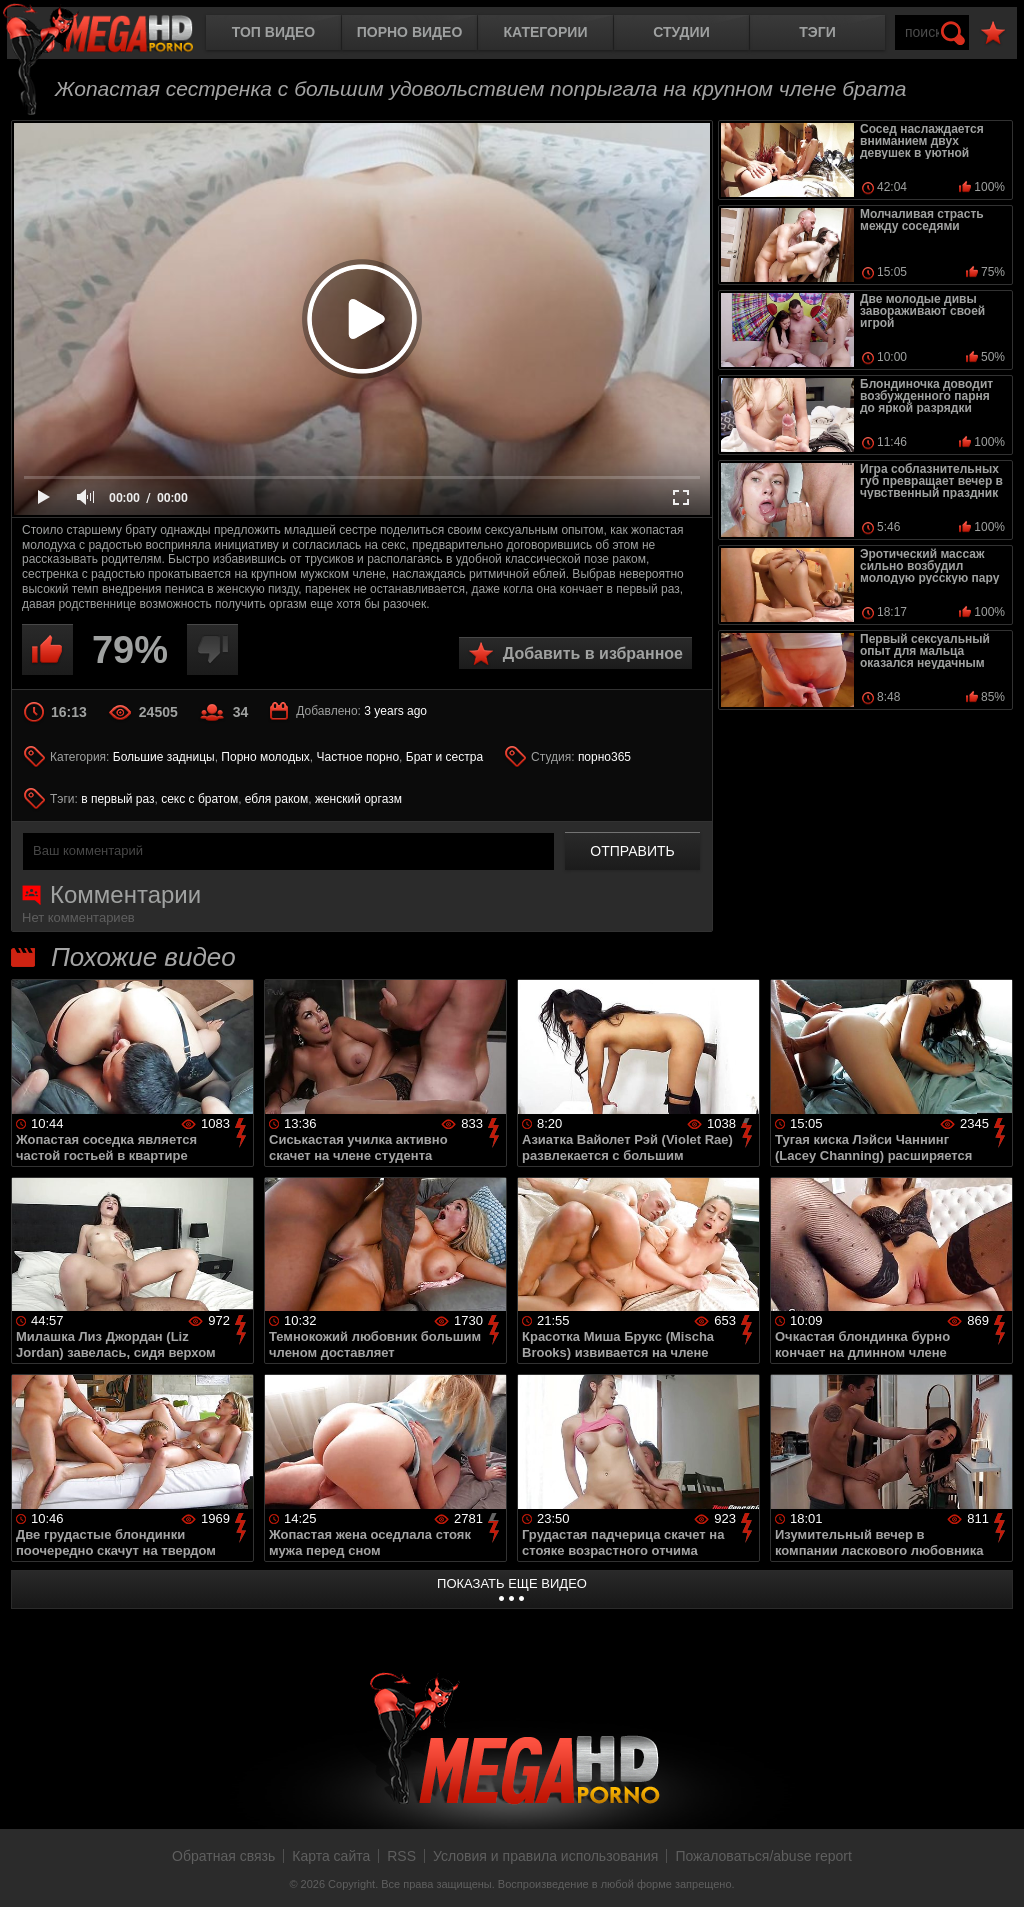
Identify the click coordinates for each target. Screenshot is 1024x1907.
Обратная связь (223, 1856)
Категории (546, 32)
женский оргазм (358, 799)
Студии (681, 32)
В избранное (993, 33)
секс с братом (199, 799)
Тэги (817, 32)
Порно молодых (265, 757)
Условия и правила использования (545, 1856)
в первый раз (117, 799)
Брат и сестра (444, 757)
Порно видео (410, 32)
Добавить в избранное (593, 653)
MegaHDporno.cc (115, 34)
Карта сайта (331, 1856)
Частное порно (357, 757)
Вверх (994, 1870)
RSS (401, 1856)
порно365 (604, 757)
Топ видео (273, 32)
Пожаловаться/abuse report (763, 1856)
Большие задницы (164, 757)
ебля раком (276, 799)
